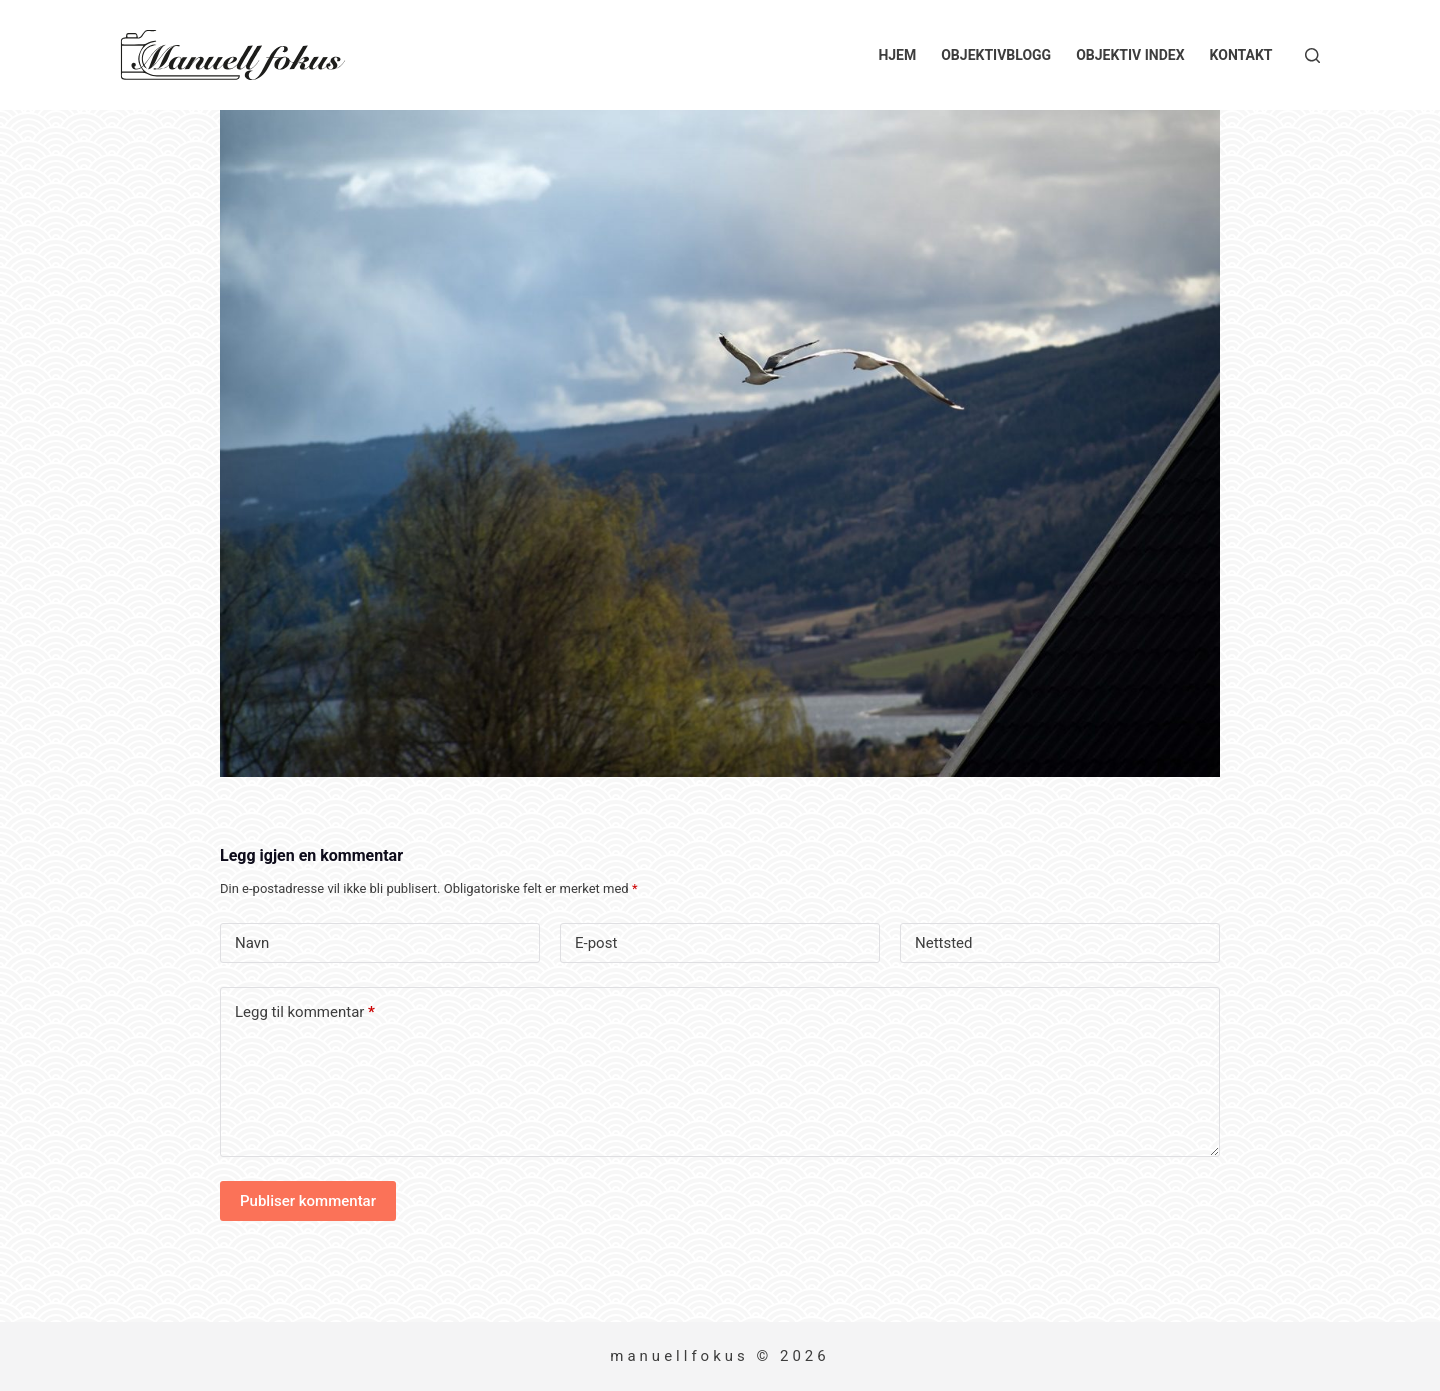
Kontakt (1241, 55)
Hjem (897, 55)
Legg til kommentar (305, 1012)
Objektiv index (1130, 55)
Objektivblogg (996, 55)
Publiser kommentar (308, 1201)
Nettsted (944, 943)
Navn (252, 943)
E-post (596, 943)
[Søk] (1312, 55)
